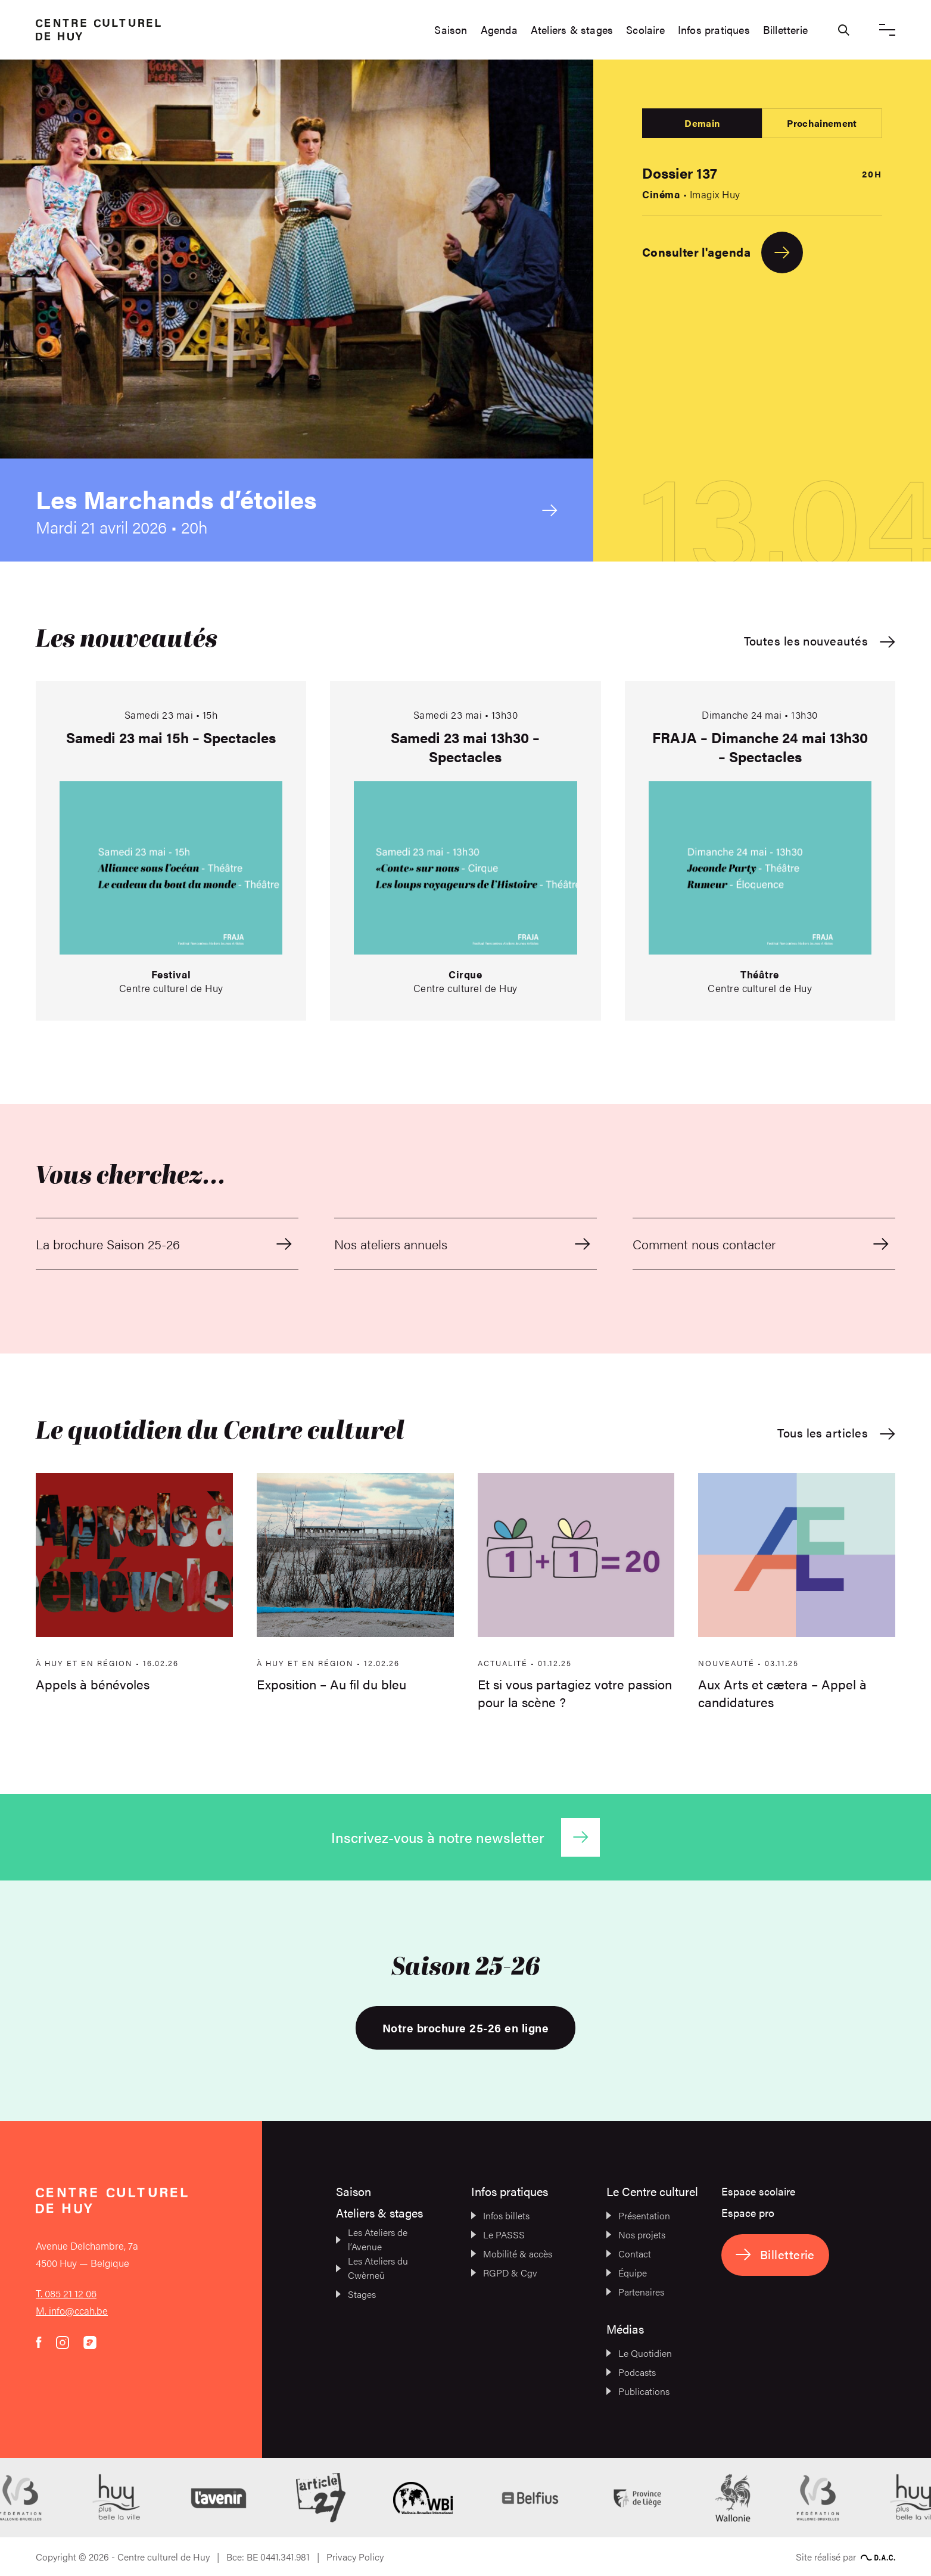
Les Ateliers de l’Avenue (371, 2239)
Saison (450, 30)
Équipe (626, 2272)
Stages (356, 2294)
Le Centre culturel (652, 2191)
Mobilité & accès (511, 2253)
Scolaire (645, 30)
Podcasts (631, 2372)
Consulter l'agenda (722, 252)
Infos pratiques (714, 30)
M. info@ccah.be (72, 2310)
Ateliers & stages (572, 30)
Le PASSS (498, 2234)
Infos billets (500, 2215)
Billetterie (785, 30)
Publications (638, 2391)
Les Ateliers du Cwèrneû (372, 2268)
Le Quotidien (639, 2353)
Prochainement (822, 123)
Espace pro (747, 2212)
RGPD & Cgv (504, 2272)
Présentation (638, 2215)
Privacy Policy (355, 2556)
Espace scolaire (758, 2191)
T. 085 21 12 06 (66, 2293)
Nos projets (635, 2234)
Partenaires (635, 2292)
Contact (628, 2253)
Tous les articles (836, 1433)
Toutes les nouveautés (819, 641)
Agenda (499, 30)
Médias (625, 2328)
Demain (702, 123)
